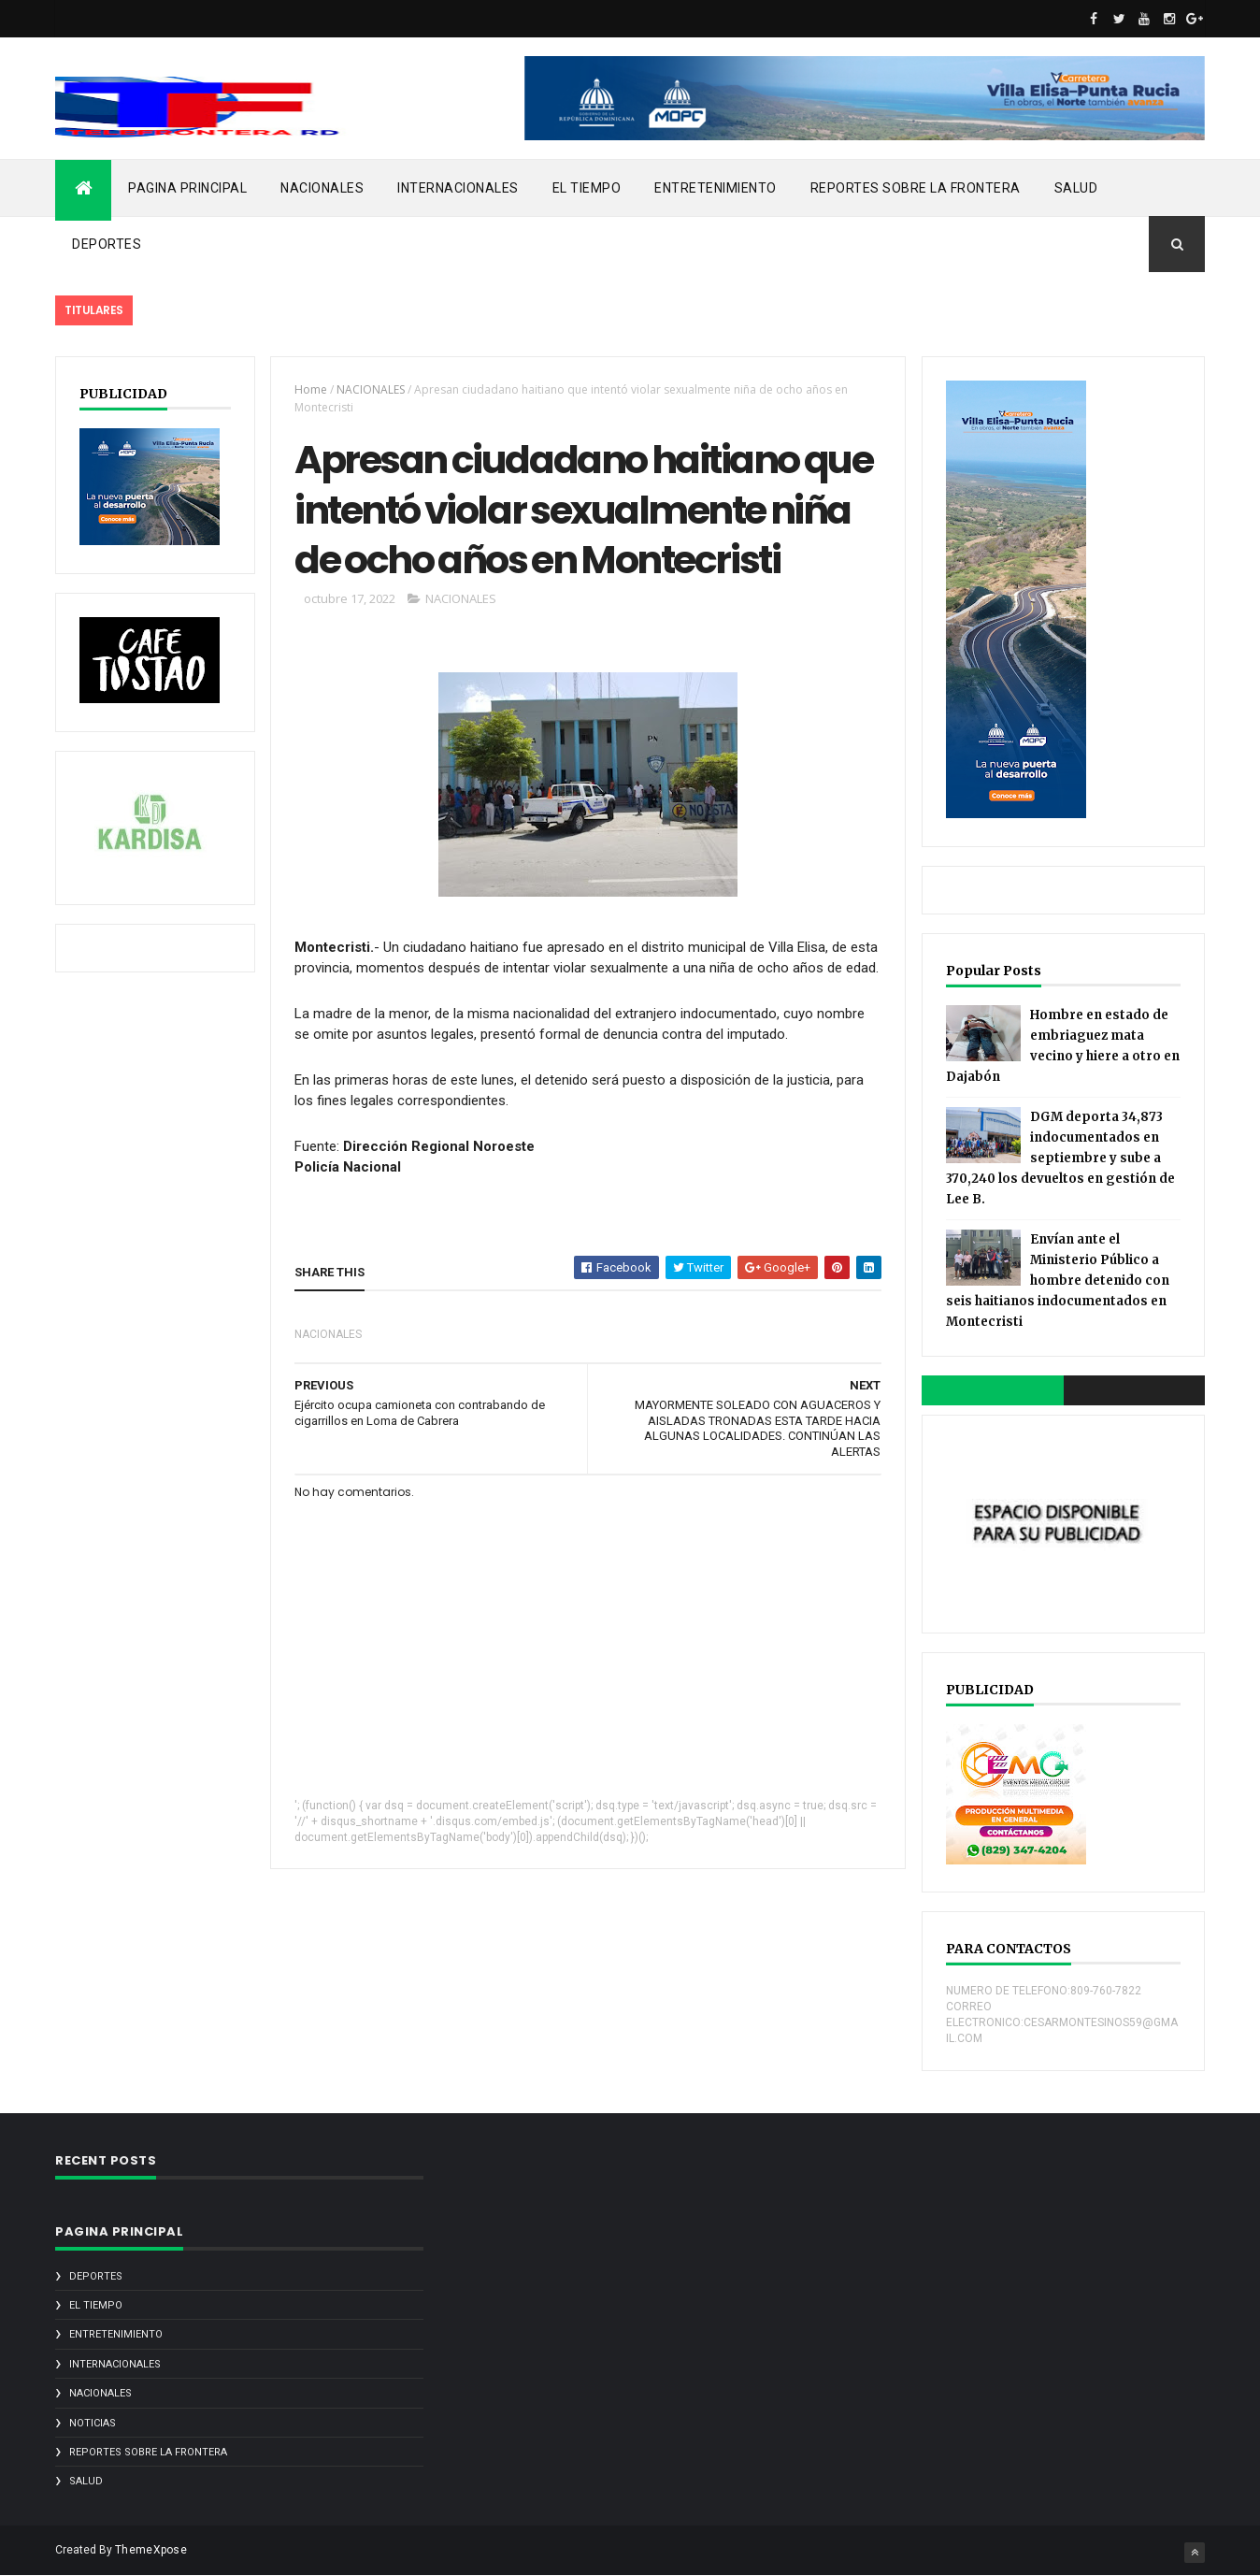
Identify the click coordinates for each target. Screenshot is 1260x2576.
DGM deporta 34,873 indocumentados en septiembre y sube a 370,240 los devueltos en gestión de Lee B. (1060, 1158)
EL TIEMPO (587, 187)
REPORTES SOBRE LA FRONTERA (915, 187)
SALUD (1076, 187)
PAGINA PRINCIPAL (187, 187)
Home (310, 389)
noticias (92, 2423)
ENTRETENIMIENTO (715, 187)
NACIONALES (322, 187)
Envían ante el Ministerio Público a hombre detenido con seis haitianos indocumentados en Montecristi (1057, 1280)
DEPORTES (106, 244)
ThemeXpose (151, 2549)
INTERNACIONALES (458, 187)
